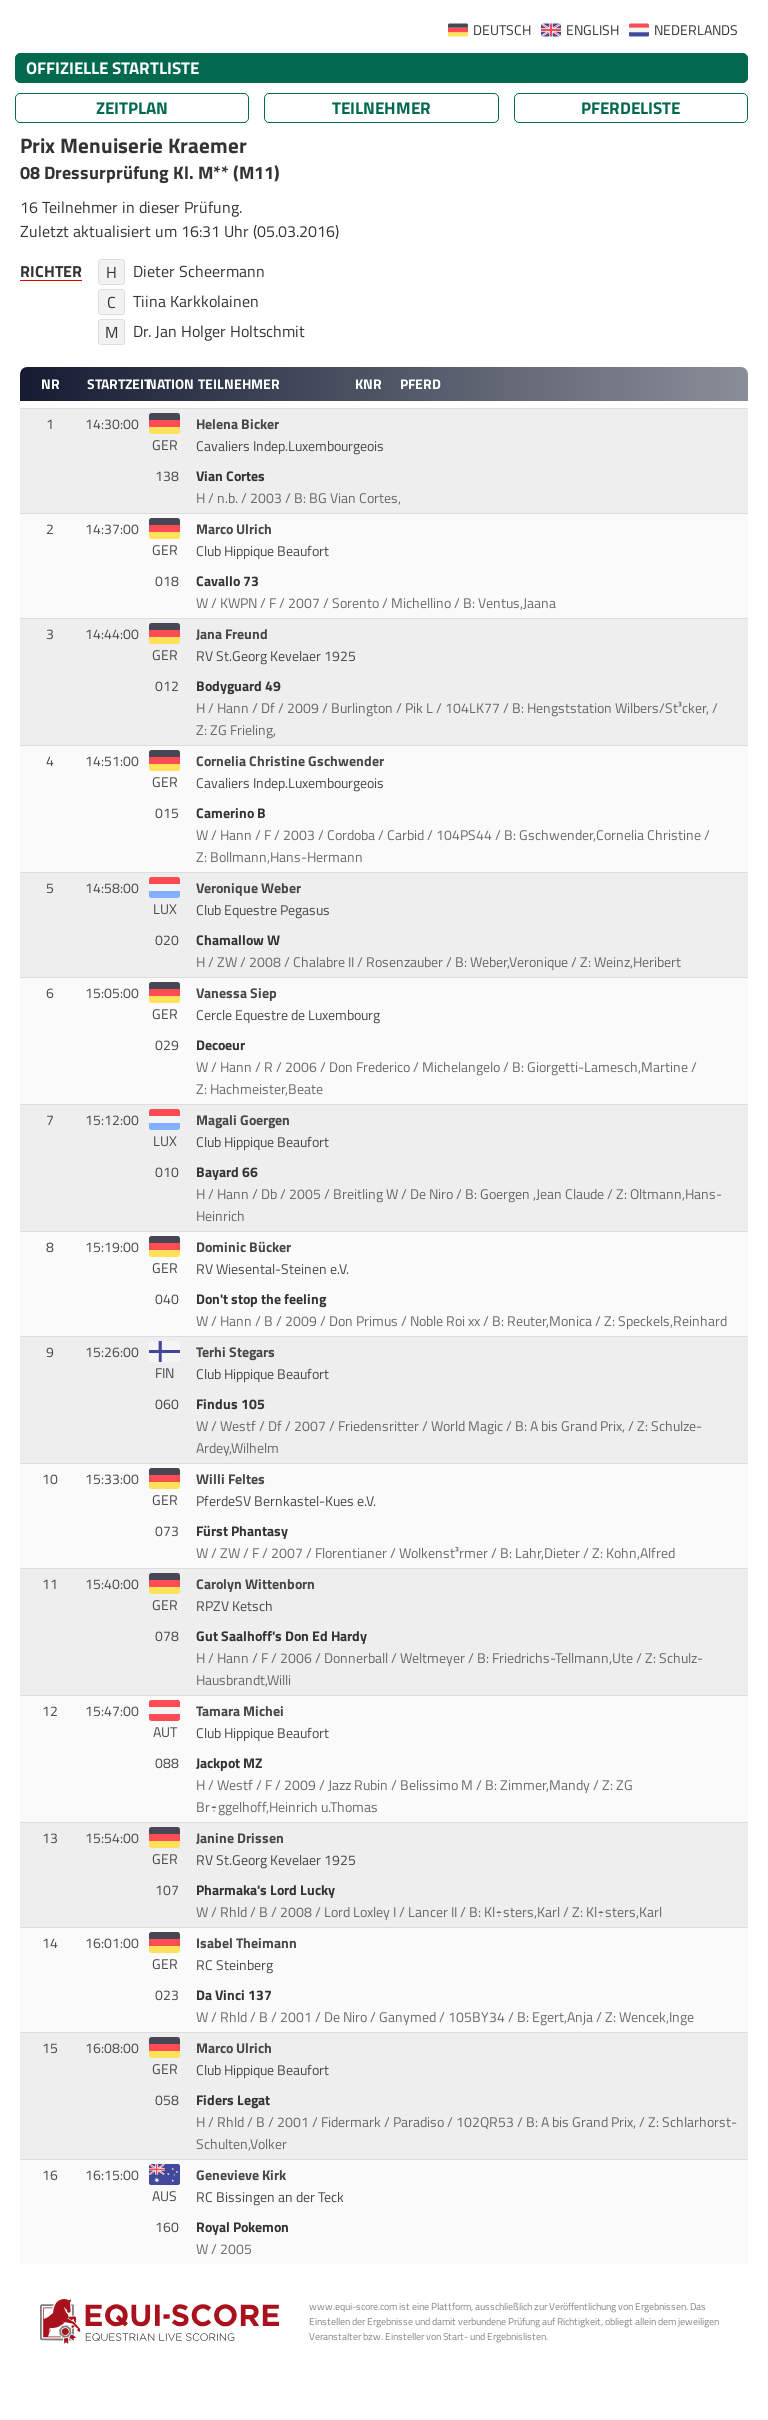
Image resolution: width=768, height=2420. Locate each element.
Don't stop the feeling (262, 1299)
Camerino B (232, 813)
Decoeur (222, 1045)
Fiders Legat (234, 2100)
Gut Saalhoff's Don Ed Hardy (283, 1636)
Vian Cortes (232, 476)
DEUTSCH (502, 30)
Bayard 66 (228, 1172)
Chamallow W (239, 940)
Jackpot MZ (230, 1763)
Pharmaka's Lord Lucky (267, 1890)
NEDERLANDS (696, 30)
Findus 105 (232, 1404)
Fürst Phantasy (243, 1531)
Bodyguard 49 (240, 686)
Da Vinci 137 (235, 1995)
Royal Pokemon (244, 2227)
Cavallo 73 (229, 581)
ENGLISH (592, 30)
